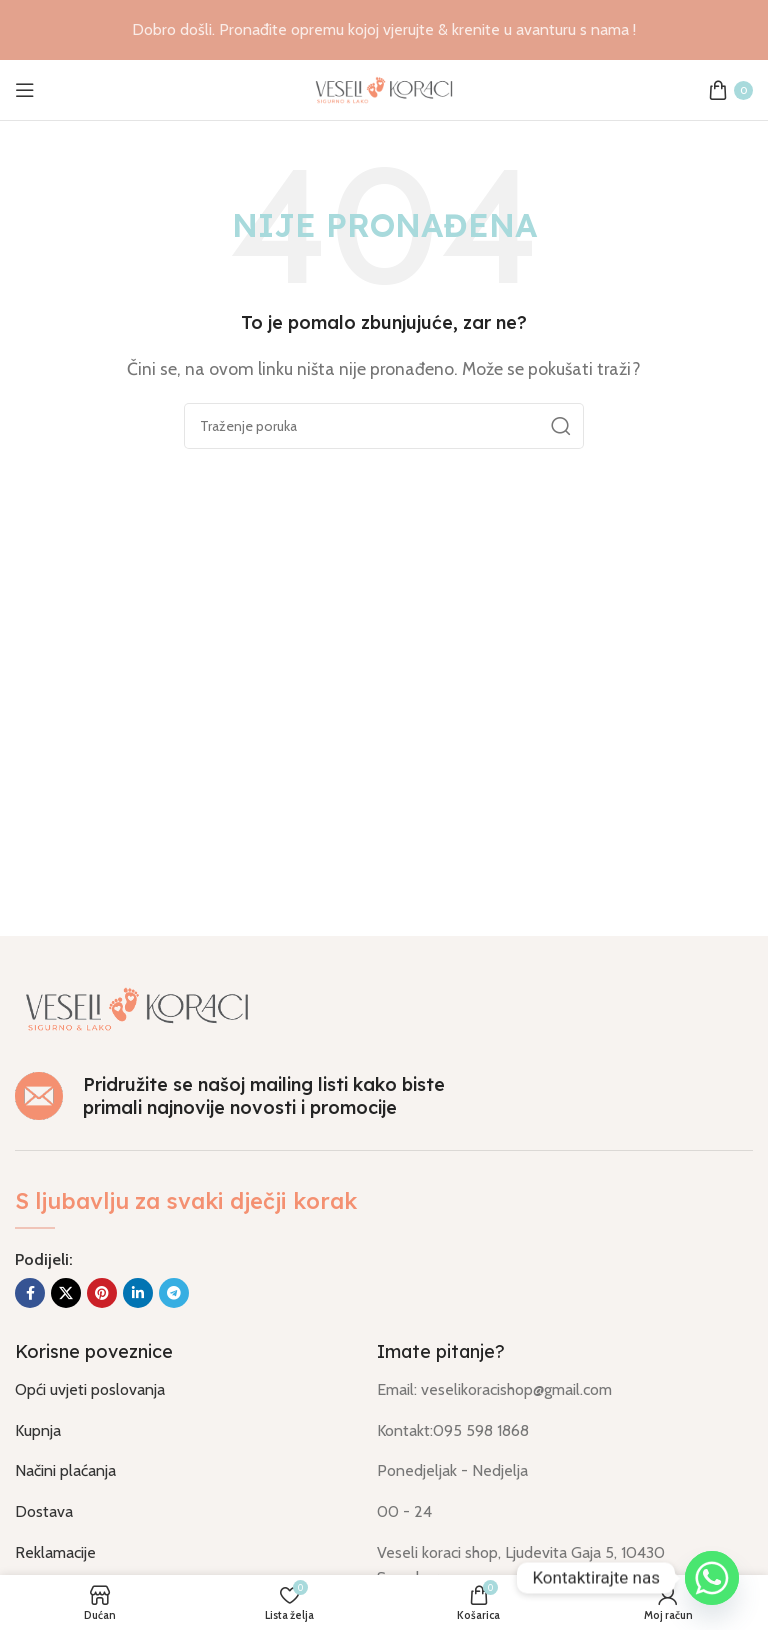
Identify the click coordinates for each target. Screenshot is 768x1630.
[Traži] (384, 426)
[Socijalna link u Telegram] (174, 1293)
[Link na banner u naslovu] (384, 30)
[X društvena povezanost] (66, 1293)
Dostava (44, 1511)
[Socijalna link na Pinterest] (102, 1293)
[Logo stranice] (384, 88)
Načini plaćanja (65, 1470)
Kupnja (38, 1430)
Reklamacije (55, 1552)
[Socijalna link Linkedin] (138, 1293)
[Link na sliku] (137, 1007)
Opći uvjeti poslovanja (90, 1389)
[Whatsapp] (712, 1578)
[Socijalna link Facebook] (30, 1293)
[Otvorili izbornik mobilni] (25, 90)
